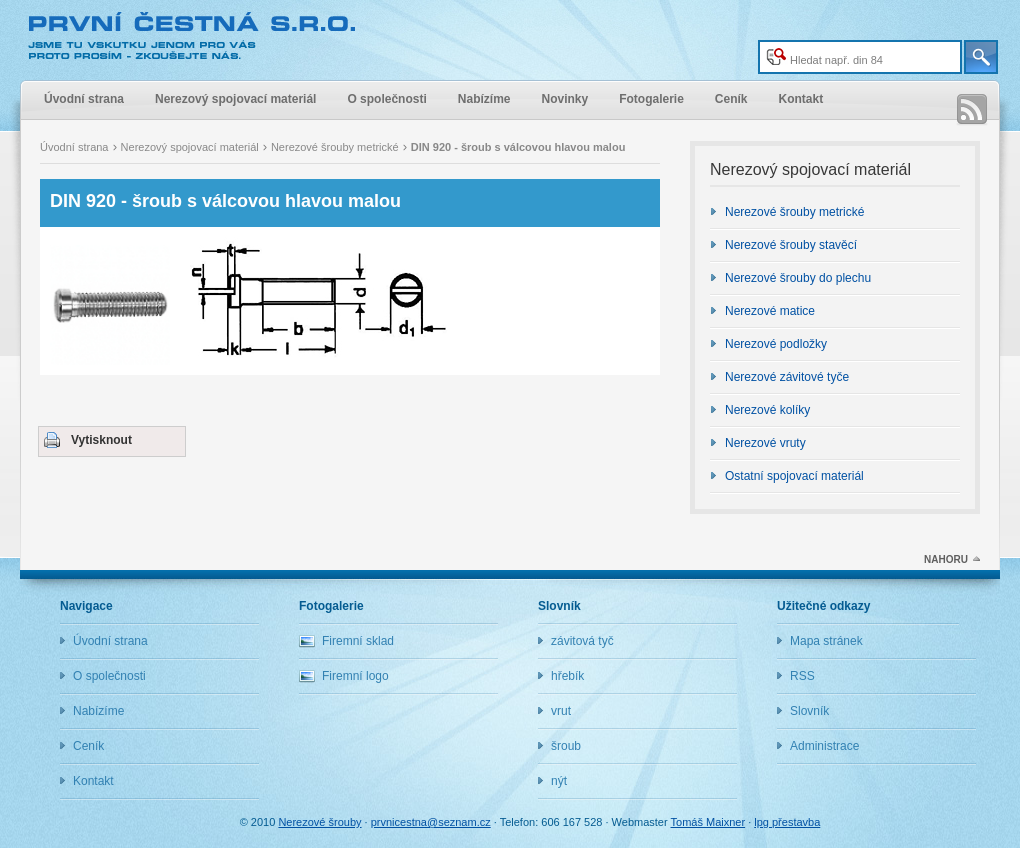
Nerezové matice (770, 311)
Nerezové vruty (765, 443)
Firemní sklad (358, 641)
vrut (561, 711)
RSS (972, 110)
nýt (559, 781)
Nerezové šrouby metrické (336, 147)
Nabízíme (484, 99)
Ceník (731, 99)
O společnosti (386, 99)
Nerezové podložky (776, 344)
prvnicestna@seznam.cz (431, 822)
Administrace (824, 746)
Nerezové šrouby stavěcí (791, 245)
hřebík (567, 676)
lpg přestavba (787, 822)
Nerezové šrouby (195, 37)
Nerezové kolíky (767, 410)
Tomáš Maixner (708, 822)
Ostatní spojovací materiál (794, 476)
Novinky (564, 99)
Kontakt (801, 99)
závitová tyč (582, 641)
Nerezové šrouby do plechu (798, 278)
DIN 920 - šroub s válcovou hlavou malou (225, 201)
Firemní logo (355, 676)
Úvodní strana (84, 99)
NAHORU (946, 559)
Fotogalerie (651, 99)
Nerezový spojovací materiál (235, 99)
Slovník (809, 711)
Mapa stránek (826, 641)
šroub (566, 746)
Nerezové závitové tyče (787, 377)
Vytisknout (101, 440)
